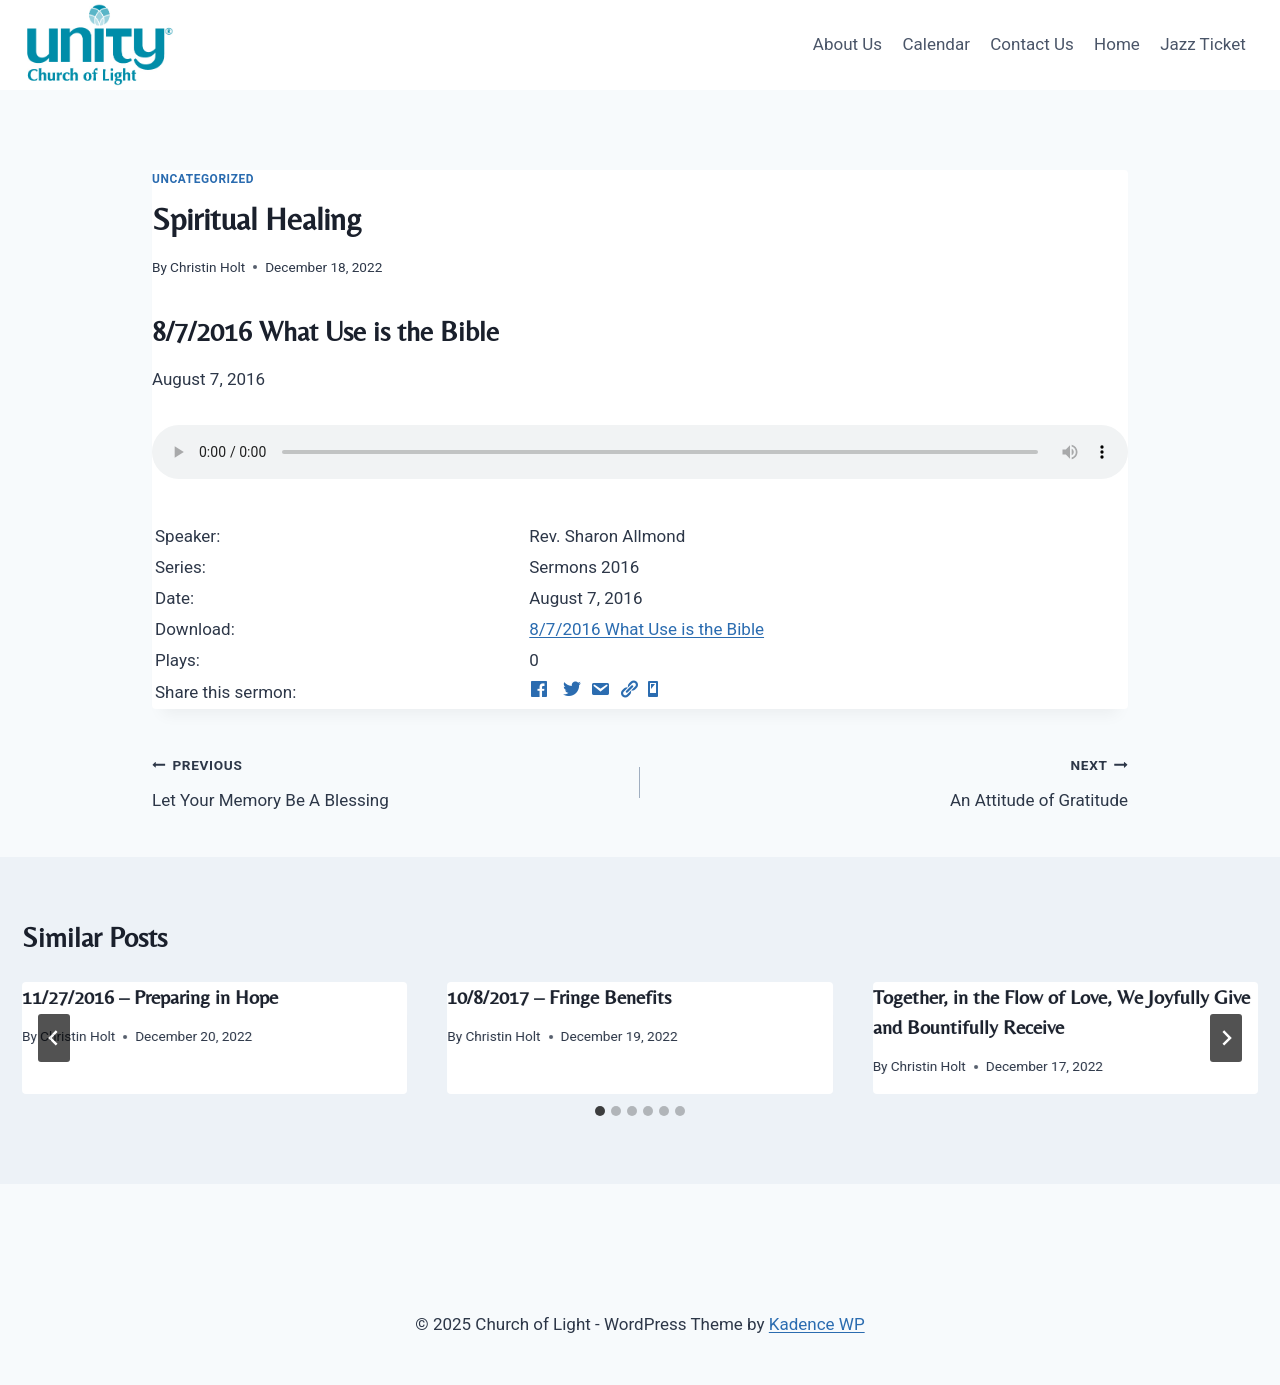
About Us (847, 44)
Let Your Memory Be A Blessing (387, 780)
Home (1117, 44)
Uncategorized (203, 179)
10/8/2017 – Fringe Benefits (559, 996)
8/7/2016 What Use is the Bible (646, 629)
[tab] (600, 1111)
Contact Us (1031, 44)
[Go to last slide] (54, 1038)
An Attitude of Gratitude (892, 780)
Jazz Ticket (1203, 44)
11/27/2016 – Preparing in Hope (150, 996)
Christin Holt (207, 267)
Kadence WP (817, 1324)
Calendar (935, 44)
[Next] (1226, 1038)
